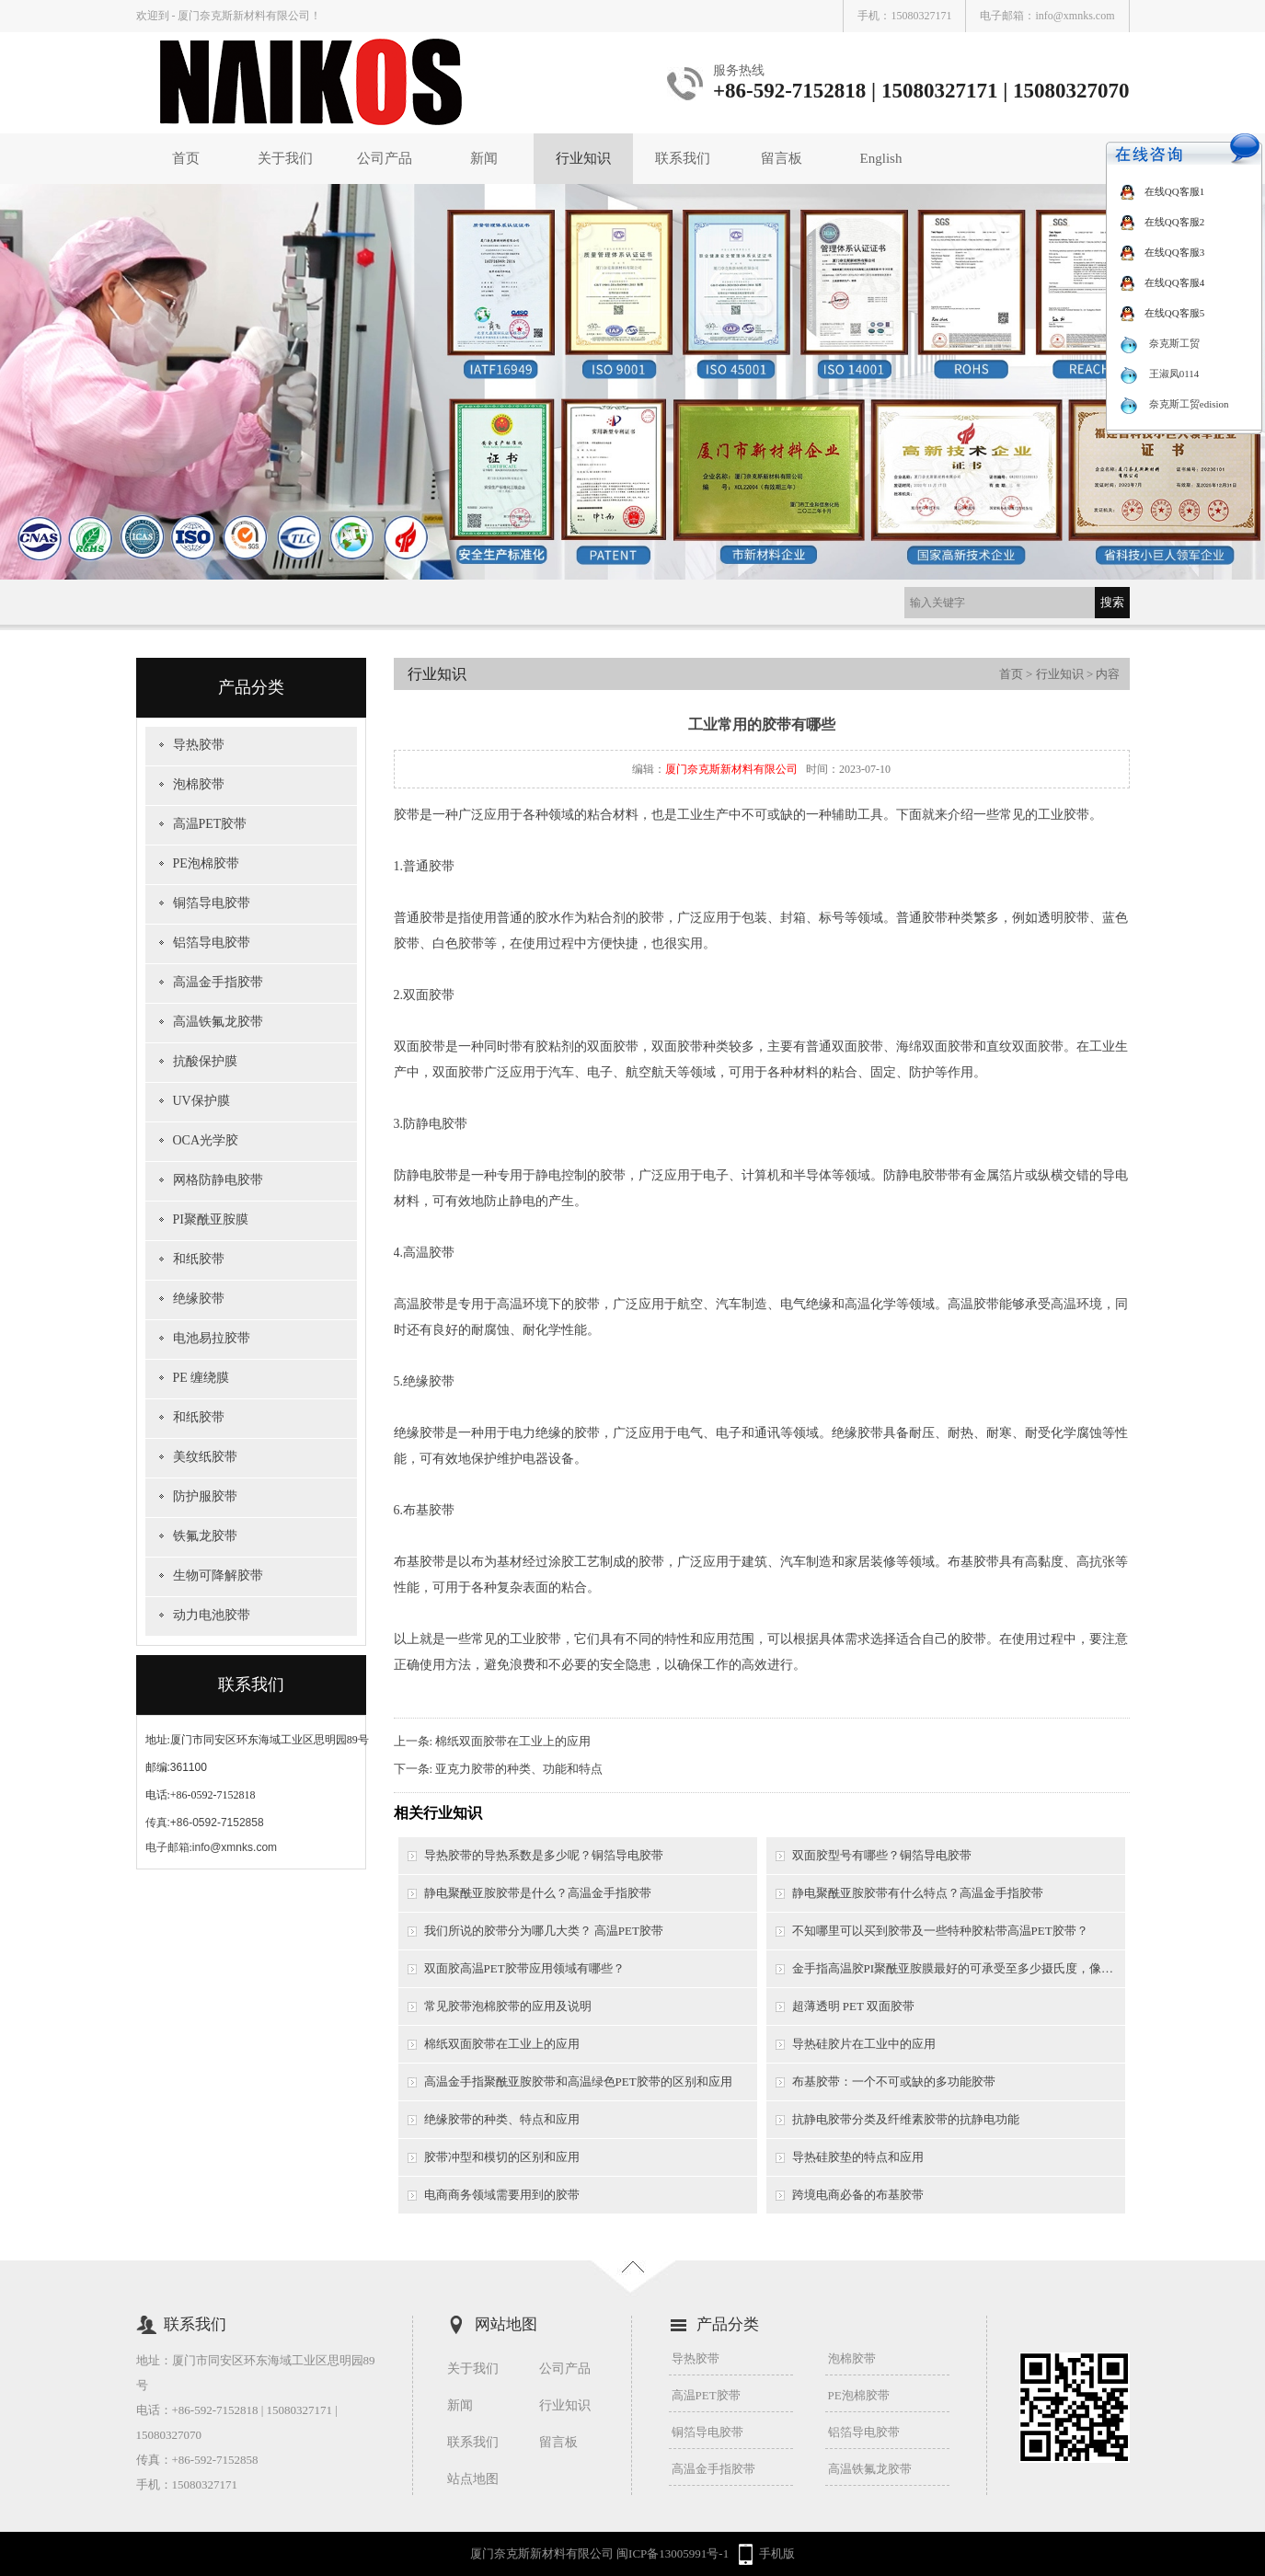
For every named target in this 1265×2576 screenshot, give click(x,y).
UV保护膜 (201, 1101)
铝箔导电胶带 (211, 942)
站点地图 (473, 2479)
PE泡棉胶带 (206, 863)
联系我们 (682, 158)
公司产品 (384, 158)
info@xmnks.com (1074, 15)
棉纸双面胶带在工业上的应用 (513, 1741)
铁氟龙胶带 (205, 1536)
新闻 (484, 158)
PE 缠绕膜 (201, 1378)
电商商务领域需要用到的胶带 (502, 2195)
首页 (186, 158)
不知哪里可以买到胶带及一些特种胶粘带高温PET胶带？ (940, 1931)
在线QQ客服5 (1162, 312)
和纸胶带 (198, 1259)
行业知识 (583, 158)
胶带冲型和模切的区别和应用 (502, 2157)
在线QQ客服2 (1162, 221)
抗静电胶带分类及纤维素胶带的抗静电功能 (905, 2119)
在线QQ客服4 (1162, 282)
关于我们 (285, 158)
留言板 (781, 158)
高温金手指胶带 (218, 982)
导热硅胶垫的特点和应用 (858, 2157)
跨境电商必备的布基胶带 (858, 2195)
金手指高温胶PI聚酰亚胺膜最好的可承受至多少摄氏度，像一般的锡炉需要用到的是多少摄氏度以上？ (958, 1968)
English (881, 158)
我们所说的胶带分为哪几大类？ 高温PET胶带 (543, 1931)
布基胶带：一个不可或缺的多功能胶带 (893, 2081)
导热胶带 (198, 745)
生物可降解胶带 (218, 1575)
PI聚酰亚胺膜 (210, 1219)
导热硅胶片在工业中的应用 (864, 2044)
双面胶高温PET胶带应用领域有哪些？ (524, 1968)
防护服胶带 (205, 1496)
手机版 (777, 2553)
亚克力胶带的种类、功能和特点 (519, 1769)
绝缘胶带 (198, 1298)
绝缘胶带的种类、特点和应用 (502, 2119)
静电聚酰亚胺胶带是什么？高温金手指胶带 (537, 1893)
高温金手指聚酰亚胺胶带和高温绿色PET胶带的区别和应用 (578, 2081)
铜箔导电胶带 (211, 903)
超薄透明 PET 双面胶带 (853, 2006)
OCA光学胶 (206, 1140)
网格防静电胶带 (218, 1180)
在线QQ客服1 (1162, 191)
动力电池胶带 (211, 1615)
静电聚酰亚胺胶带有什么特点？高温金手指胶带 (917, 1893)
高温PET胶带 (210, 824)
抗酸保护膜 (205, 1061)
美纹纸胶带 (205, 1457)
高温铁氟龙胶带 (218, 1022)
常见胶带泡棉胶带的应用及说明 (508, 2006)
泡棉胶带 (198, 784)
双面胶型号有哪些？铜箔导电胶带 (882, 1855)
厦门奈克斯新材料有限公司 (731, 769)
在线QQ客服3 (1162, 252)
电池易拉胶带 (211, 1338)
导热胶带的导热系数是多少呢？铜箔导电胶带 (543, 1855)
